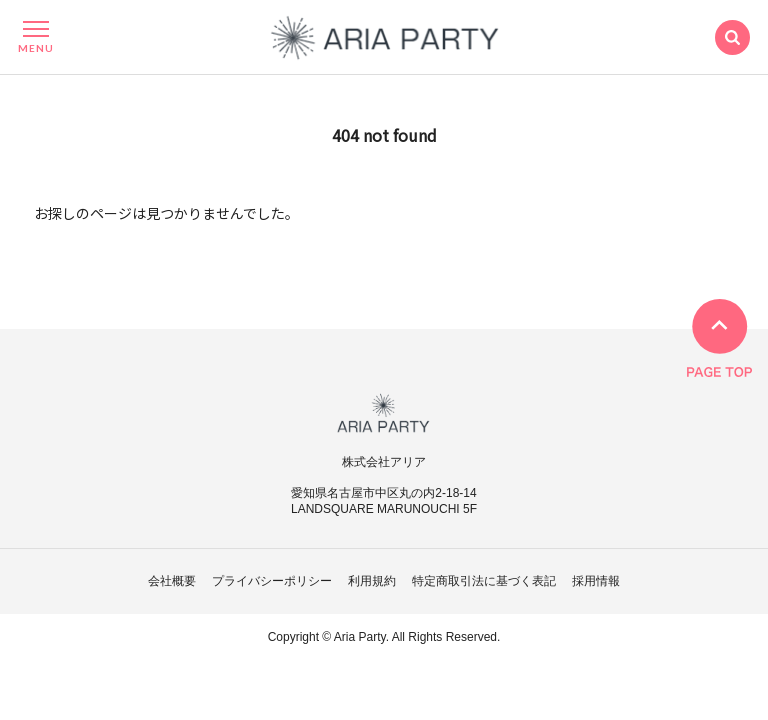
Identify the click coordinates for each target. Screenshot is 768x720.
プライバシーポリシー (272, 581)
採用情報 (596, 581)
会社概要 (172, 581)
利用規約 (372, 581)
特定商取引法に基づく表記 (484, 581)
